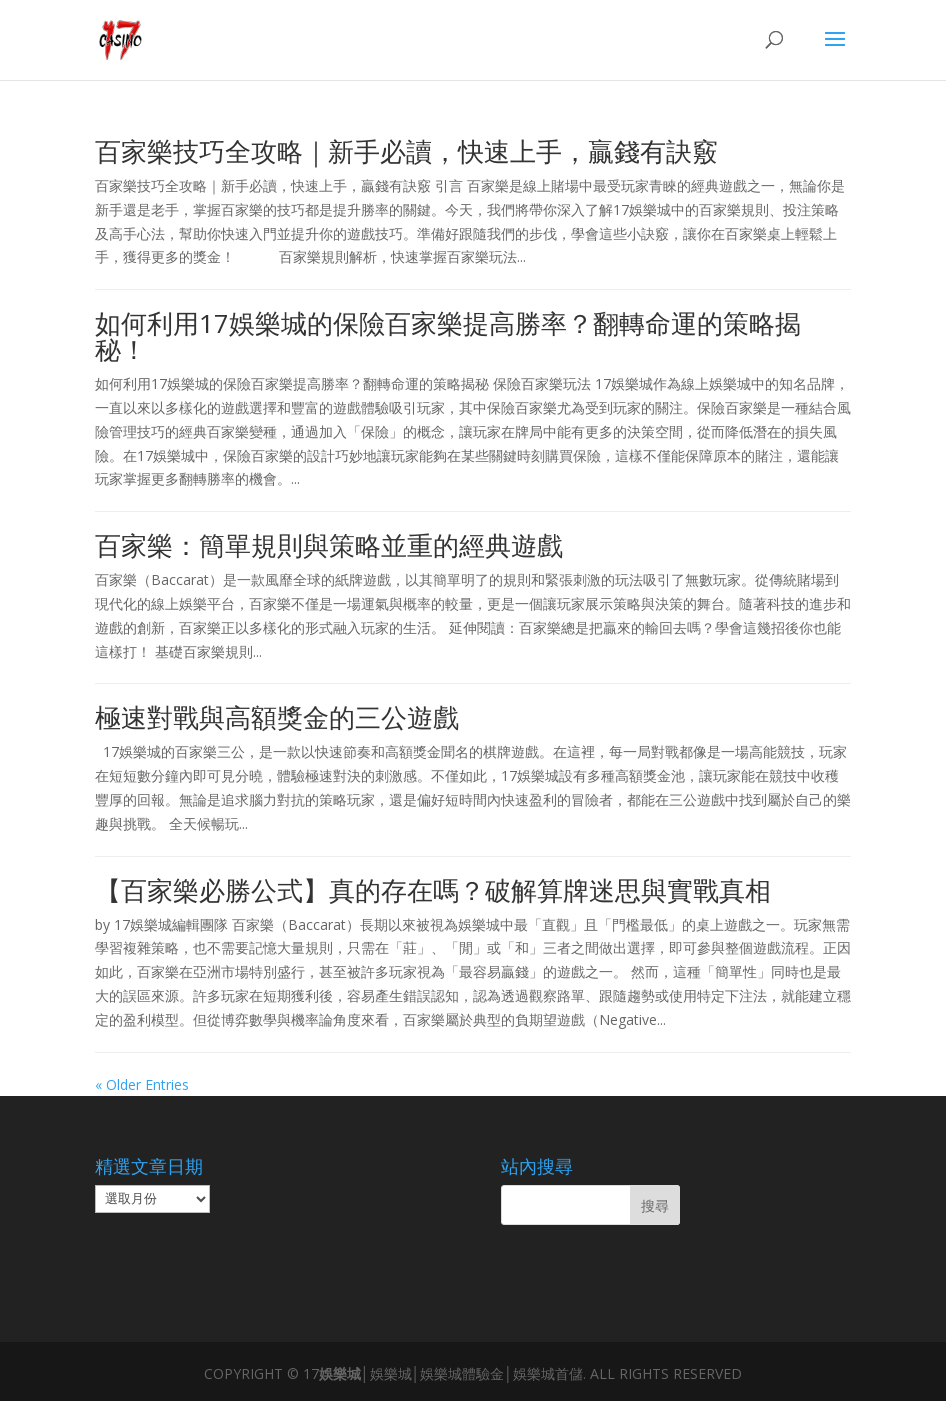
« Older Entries (142, 1084)
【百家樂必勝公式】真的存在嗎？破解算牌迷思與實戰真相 (433, 890)
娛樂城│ (344, 1373)
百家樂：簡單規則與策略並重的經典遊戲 (329, 545)
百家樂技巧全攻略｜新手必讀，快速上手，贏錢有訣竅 (406, 151)
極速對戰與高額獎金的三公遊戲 (277, 717)
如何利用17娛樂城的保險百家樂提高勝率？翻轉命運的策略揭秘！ (448, 336)
